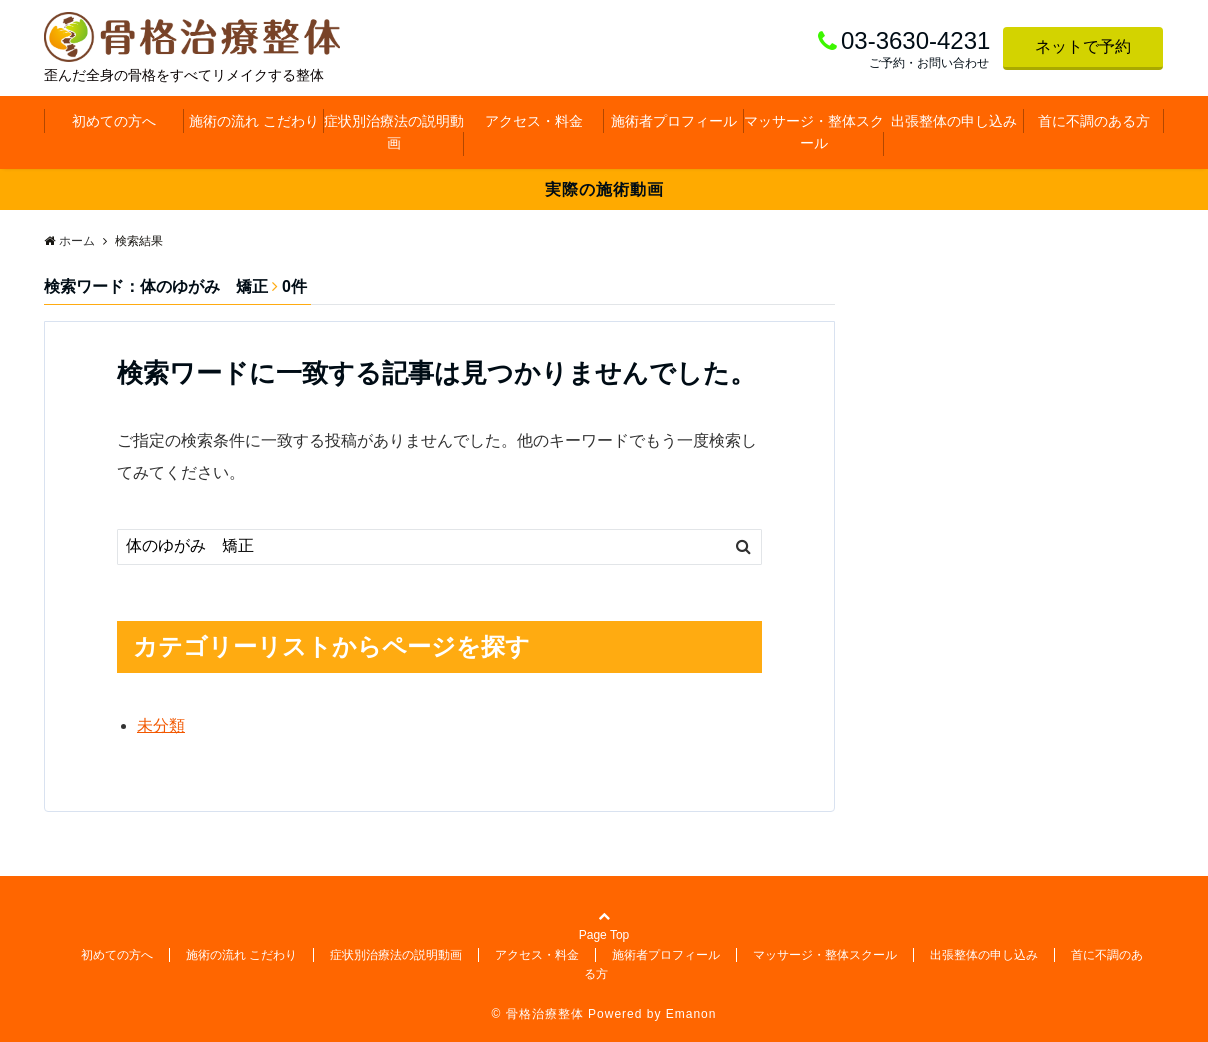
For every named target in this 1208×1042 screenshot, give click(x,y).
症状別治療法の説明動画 (394, 132)
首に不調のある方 (1094, 121)
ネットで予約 (1083, 46)
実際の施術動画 (604, 189)
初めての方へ (114, 121)
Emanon (691, 1014)
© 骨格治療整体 (538, 1014)
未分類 (161, 725)
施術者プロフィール (674, 121)
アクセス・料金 (534, 121)
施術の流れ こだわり (254, 121)
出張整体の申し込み (954, 121)
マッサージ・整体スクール (814, 132)
